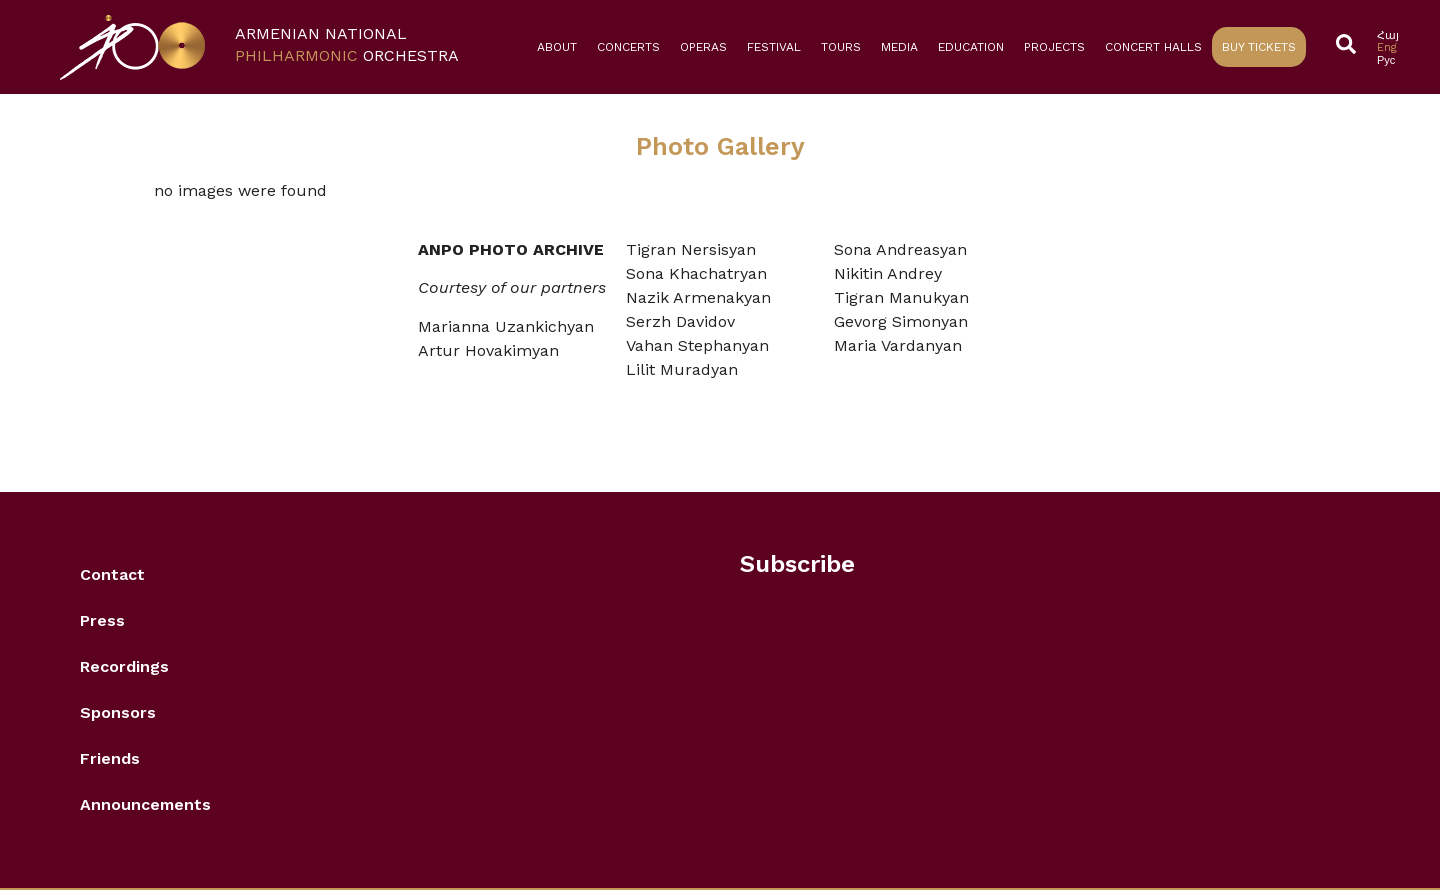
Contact (112, 574)
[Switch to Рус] (1388, 60)
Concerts (628, 47)
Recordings (124, 666)
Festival (774, 47)
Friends (110, 758)
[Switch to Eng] (1388, 47)
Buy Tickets (1259, 47)
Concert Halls (1153, 47)
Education (971, 47)
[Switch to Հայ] (1388, 35)
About (557, 47)
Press (102, 620)
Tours (841, 47)
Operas (703, 47)
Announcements (145, 804)
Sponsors (118, 712)
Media (899, 47)
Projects (1054, 47)
